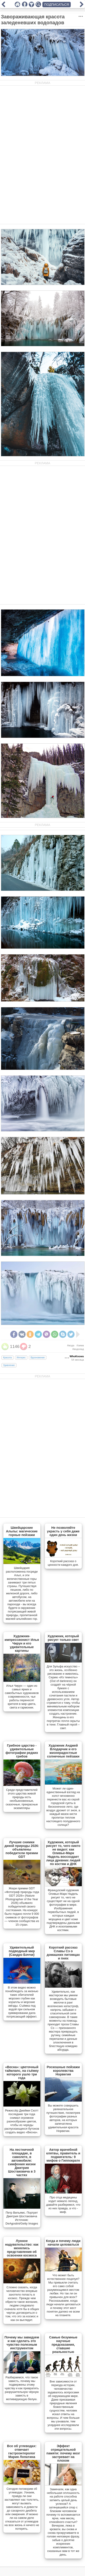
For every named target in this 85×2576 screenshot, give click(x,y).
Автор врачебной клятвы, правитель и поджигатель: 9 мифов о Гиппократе (63, 2155)
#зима (80, 1345)
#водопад (78, 1349)
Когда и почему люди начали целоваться (63, 2242)
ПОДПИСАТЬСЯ (56, 4)
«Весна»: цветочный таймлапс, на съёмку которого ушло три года (22, 2072)
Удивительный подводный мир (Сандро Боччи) (22, 1951)
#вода (70, 1345)
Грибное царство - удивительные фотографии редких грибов (21, 1751)
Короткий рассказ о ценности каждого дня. (63, 1562)
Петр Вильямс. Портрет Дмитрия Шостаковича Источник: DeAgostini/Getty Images (21, 2218)
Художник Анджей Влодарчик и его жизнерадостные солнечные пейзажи (63, 1751)
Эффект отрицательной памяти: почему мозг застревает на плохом (63, 2453)
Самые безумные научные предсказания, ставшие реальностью (63, 2344)
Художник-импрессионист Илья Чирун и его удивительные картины (22, 1643)
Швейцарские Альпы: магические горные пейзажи (22, 1531)
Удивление (9, 1365)
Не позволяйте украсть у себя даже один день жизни (63, 1531)
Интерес (21, 1357)
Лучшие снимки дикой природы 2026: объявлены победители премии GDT (22, 1849)
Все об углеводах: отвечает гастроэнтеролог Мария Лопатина (21, 2451)
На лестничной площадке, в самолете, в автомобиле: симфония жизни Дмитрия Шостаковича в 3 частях (22, 2162)
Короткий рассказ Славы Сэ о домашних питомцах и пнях (63, 1953)
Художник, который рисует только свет (63, 1638)
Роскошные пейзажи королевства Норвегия (63, 2070)
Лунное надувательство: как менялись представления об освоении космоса (21, 2248)
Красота (7, 1357)
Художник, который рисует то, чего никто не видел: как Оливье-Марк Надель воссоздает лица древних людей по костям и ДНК (63, 1853)
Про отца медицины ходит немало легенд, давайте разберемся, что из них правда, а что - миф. (63, 2205)
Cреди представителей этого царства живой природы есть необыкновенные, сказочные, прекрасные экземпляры (22, 1799)
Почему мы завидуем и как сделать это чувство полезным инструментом (22, 2342)
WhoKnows (77, 1356)
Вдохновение (38, 1357)
